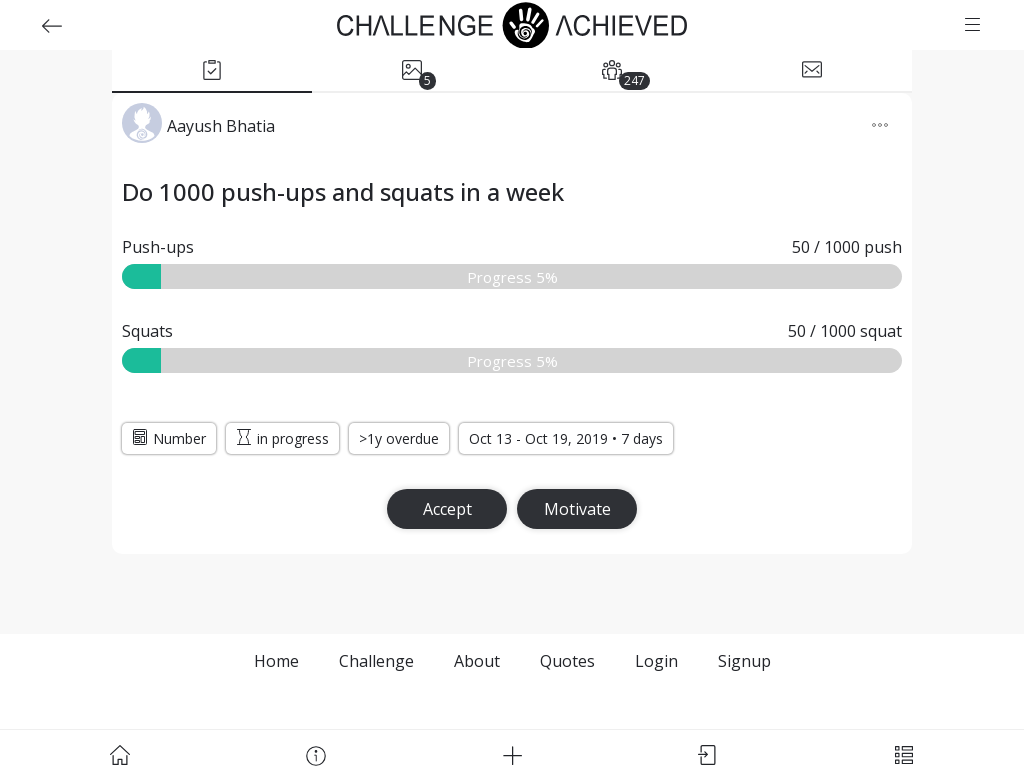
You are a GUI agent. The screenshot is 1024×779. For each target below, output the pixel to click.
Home (276, 661)
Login (656, 661)
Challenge (376, 661)
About (477, 661)
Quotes (567, 661)
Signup (744, 661)
